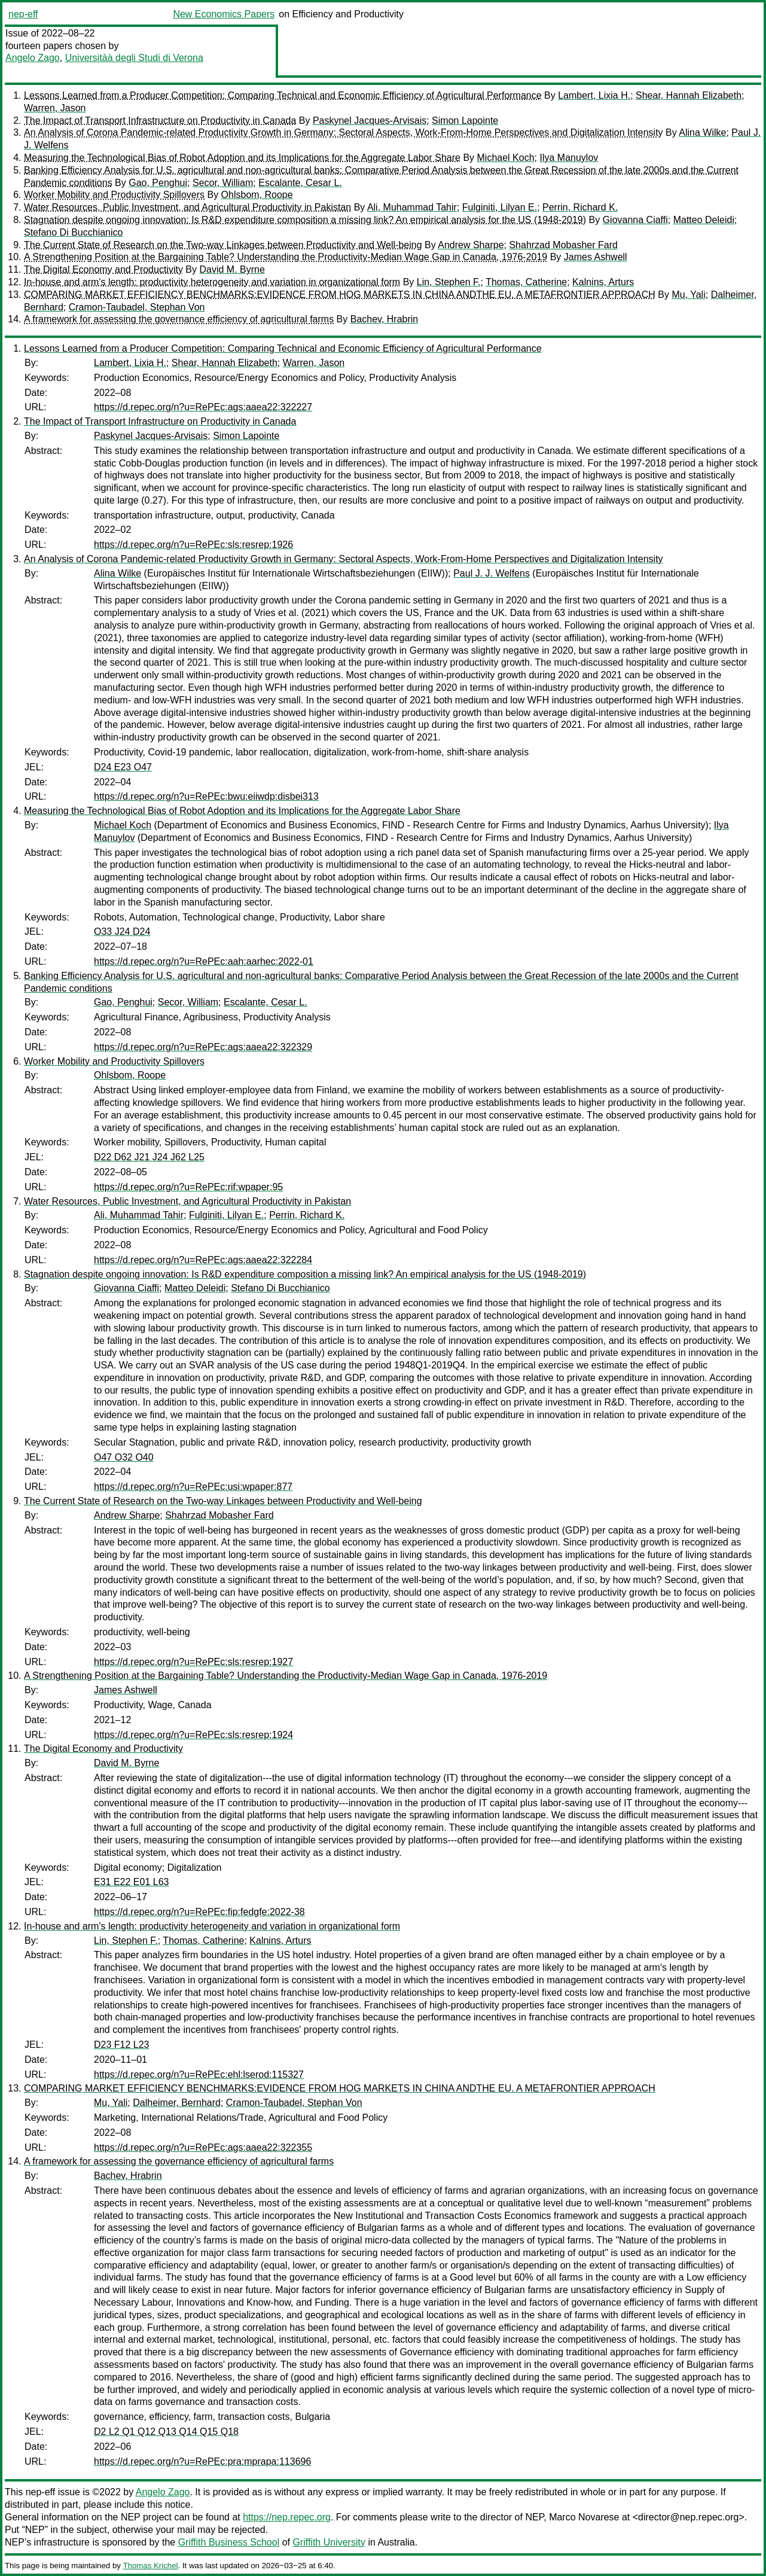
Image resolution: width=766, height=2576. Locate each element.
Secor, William (223, 183)
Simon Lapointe (465, 120)
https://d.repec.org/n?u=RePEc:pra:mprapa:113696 (202, 2461)
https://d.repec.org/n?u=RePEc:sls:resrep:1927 (193, 1662)
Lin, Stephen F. (449, 282)
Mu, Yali (688, 294)
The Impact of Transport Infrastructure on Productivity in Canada (160, 120)
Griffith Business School (229, 2542)
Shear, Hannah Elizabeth (688, 95)
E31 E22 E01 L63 (131, 1882)
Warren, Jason (55, 108)
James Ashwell (595, 257)
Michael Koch (506, 158)
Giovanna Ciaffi (635, 220)
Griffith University (328, 2542)
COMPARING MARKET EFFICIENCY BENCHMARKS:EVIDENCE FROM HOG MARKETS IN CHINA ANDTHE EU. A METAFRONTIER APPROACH (339, 294)
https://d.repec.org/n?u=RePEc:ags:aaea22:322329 (203, 1047)
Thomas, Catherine (526, 282)
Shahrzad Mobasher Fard (563, 245)
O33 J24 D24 (122, 931)
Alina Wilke (702, 132)
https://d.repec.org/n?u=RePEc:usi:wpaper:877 (193, 1486)
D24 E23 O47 (123, 767)
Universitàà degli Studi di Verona (134, 58)
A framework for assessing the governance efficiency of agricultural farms (179, 319)
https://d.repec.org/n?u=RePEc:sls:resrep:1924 (193, 1735)
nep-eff (23, 14)
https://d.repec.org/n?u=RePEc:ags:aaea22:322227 (203, 407)
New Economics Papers (223, 14)
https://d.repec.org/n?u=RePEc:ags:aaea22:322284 (203, 1260)
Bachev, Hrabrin (384, 319)
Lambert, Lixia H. (594, 95)
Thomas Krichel (150, 2565)
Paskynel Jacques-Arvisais (369, 120)
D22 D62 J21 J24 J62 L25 (149, 1157)
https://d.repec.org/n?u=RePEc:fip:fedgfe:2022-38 (199, 1912)
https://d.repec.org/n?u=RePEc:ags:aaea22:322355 (203, 2147)
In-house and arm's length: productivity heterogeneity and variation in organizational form (212, 282)
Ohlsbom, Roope (257, 195)
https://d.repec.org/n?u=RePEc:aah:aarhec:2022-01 (203, 961)
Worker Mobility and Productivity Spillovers (114, 195)
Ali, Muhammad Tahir (412, 207)
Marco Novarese (584, 2517)
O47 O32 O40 (124, 1457)
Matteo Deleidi (703, 220)
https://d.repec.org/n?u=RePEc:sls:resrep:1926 (193, 544)
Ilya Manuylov (568, 158)
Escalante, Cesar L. (300, 183)
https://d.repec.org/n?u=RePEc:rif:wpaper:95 (188, 1187)
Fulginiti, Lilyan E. (499, 207)
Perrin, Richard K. (580, 207)
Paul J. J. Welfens (491, 573)
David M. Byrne (231, 269)
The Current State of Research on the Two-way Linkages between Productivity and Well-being (223, 245)
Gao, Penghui (158, 183)
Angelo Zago (32, 58)
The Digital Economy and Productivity (103, 269)
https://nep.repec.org (287, 2517)
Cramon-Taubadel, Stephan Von (137, 307)
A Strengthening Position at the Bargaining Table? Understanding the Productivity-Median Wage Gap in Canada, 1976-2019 (285, 257)
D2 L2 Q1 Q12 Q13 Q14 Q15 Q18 (166, 2431)
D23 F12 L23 (121, 2045)
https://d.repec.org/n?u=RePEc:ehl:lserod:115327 (199, 2074)
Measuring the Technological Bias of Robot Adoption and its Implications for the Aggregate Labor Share (242, 158)
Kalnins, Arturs (603, 282)
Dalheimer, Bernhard (177, 2103)
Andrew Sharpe (470, 245)
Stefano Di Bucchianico (73, 232)
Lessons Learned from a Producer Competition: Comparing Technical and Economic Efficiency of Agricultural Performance (283, 95)
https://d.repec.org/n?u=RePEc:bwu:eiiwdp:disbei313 (206, 796)
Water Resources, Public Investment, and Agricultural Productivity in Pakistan (187, 207)
